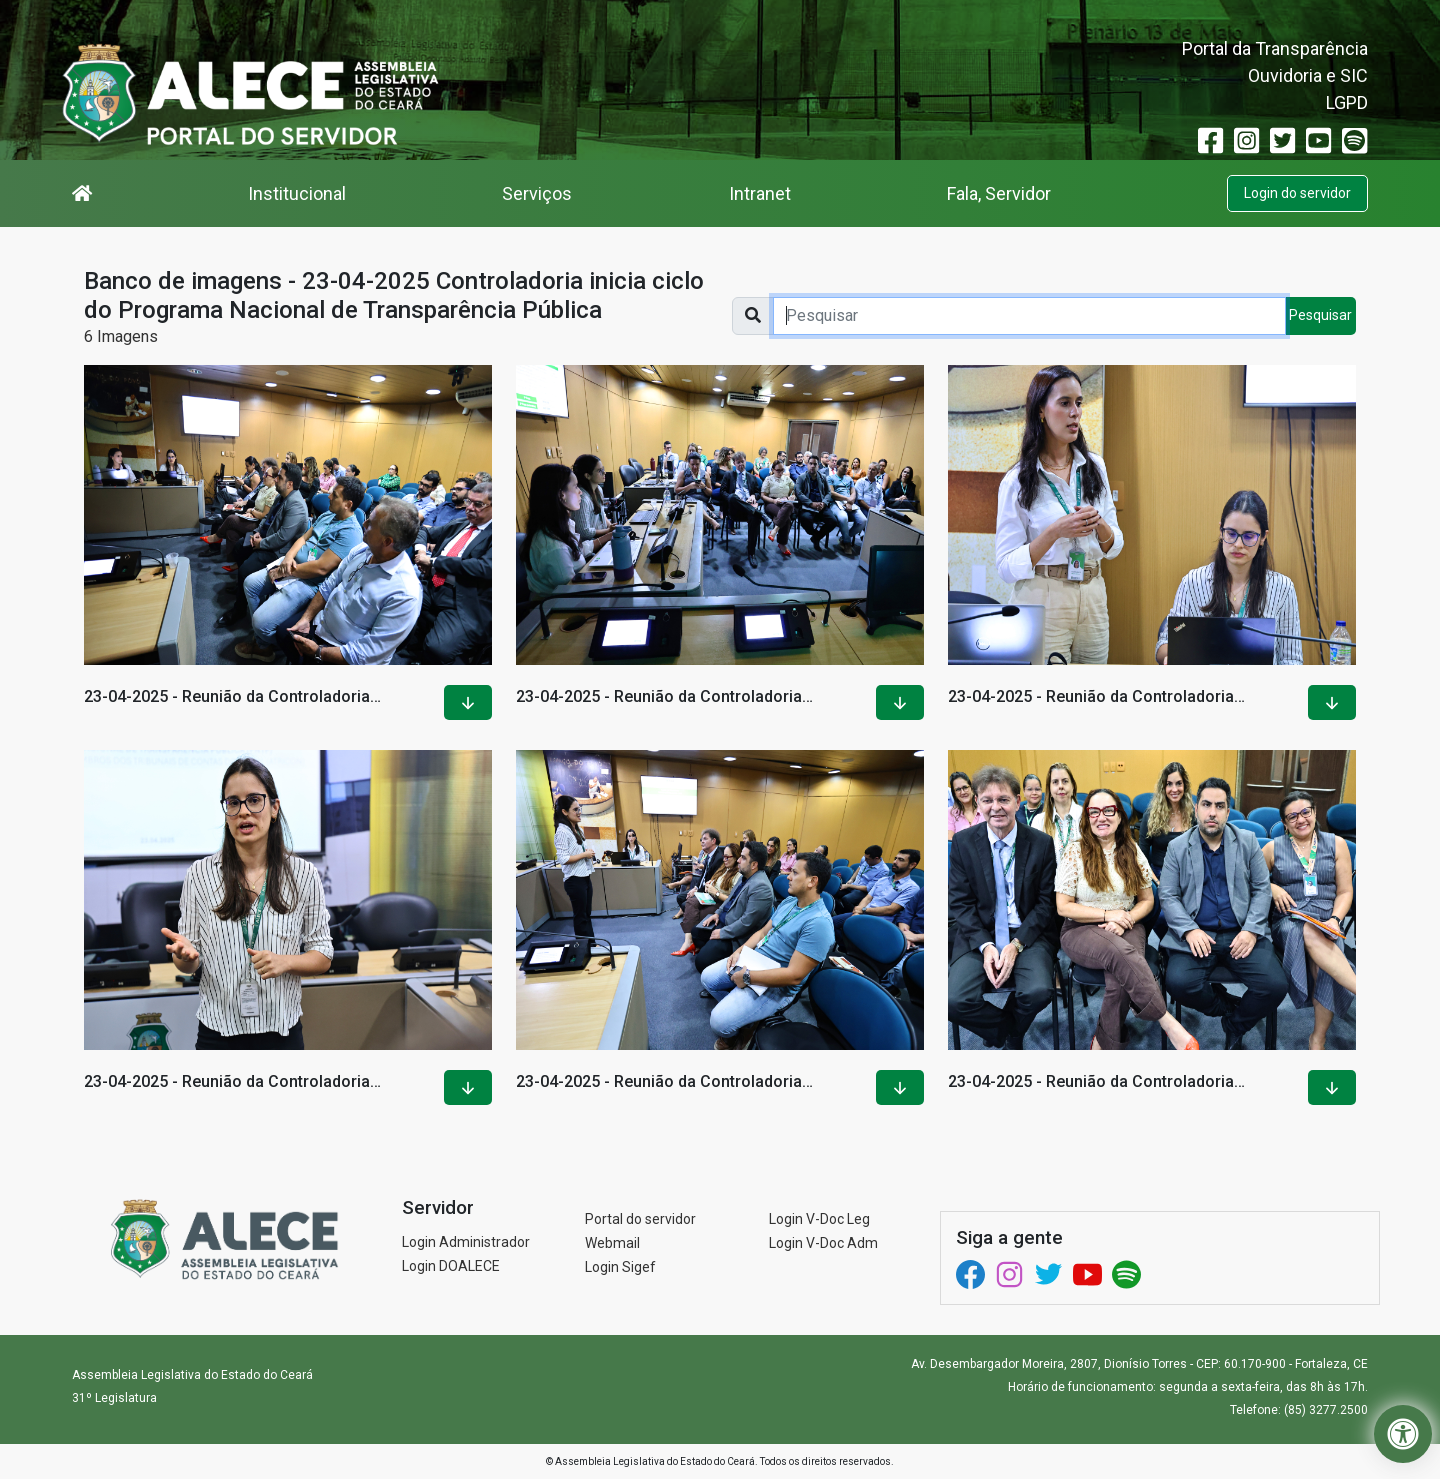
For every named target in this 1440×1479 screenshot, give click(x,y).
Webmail (612, 1243)
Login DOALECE (451, 1266)
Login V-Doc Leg (819, 1219)
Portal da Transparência (1275, 48)
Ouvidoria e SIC (1308, 75)
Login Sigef (620, 1267)
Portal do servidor (640, 1219)
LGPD (1347, 102)
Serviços (537, 193)
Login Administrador (466, 1242)
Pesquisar (1320, 315)
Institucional (297, 193)
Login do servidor (1297, 193)
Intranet (760, 193)
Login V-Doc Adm (823, 1243)
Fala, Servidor (999, 193)
